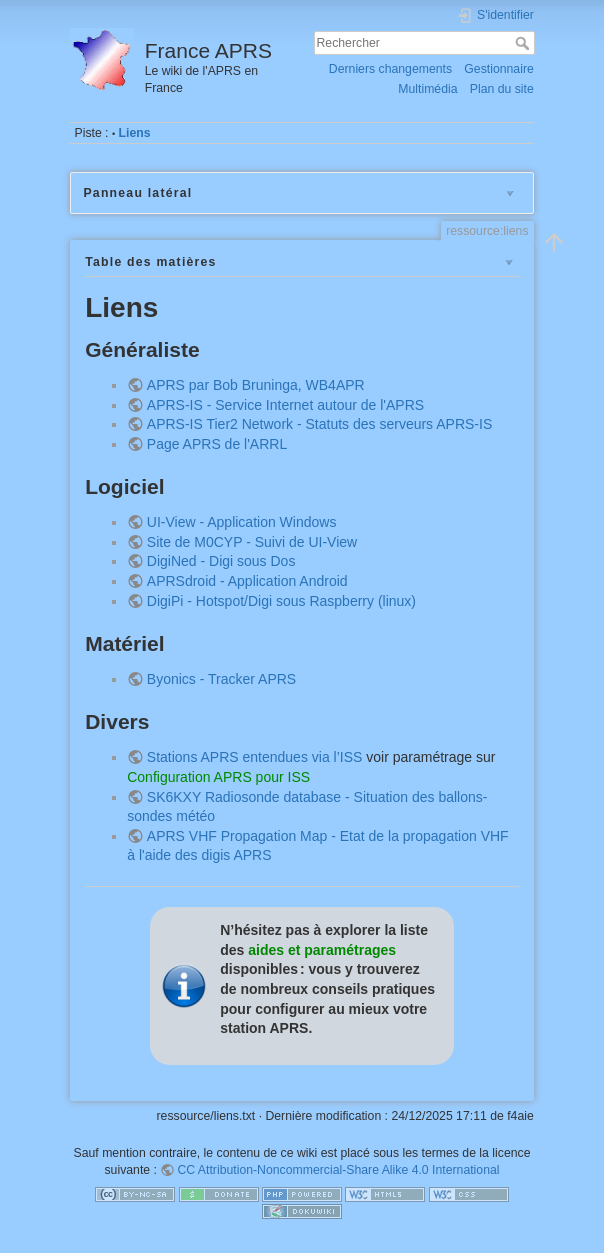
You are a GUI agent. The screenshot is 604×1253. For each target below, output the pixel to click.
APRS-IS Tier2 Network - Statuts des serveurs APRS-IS (319, 424)
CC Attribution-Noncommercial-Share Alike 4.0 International (338, 1170)
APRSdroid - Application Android (247, 581)
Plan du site (502, 89)
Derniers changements (390, 69)
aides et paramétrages (322, 950)
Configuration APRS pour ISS (218, 777)
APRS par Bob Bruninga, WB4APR (256, 385)
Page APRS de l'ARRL (217, 444)
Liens (135, 133)
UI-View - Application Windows (242, 522)
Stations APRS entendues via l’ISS (255, 757)
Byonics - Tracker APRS (221, 679)
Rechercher (524, 43)
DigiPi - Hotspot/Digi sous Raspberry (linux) (281, 601)
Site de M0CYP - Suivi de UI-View (252, 542)
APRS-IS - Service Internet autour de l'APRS (285, 405)
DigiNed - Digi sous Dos (221, 561)
